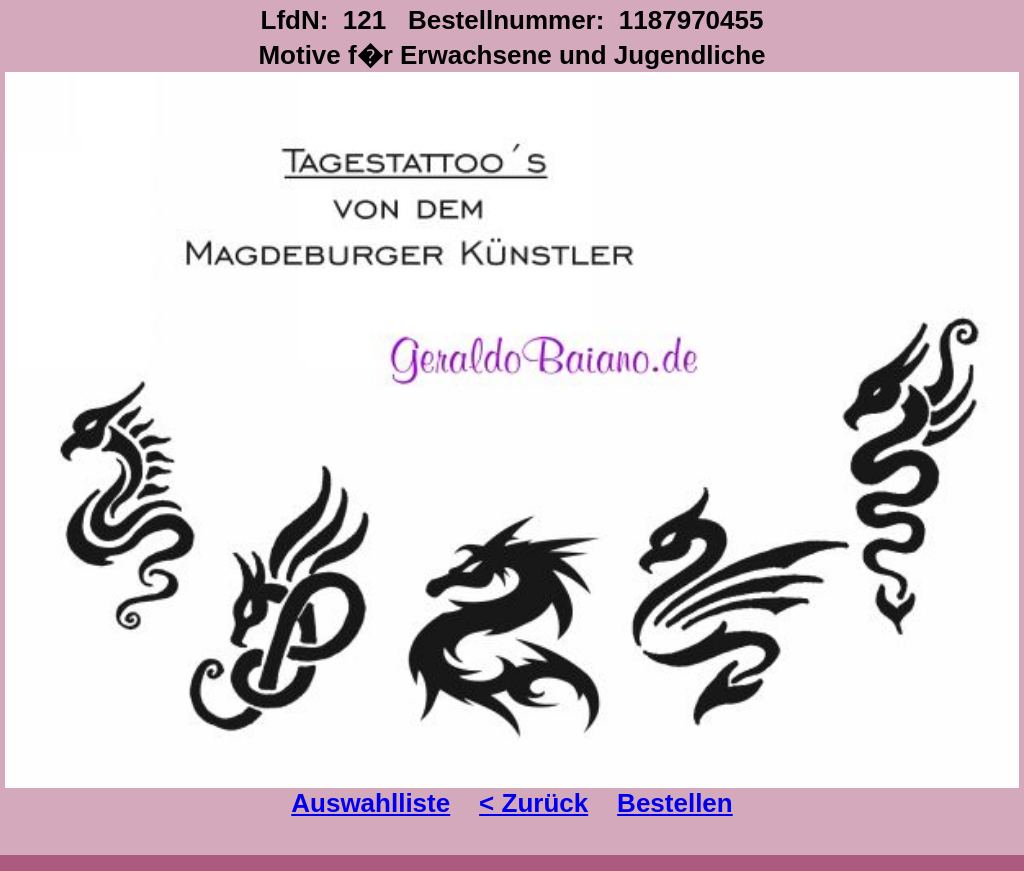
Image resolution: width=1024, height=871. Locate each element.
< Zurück (533, 803)
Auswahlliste (370, 803)
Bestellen (675, 803)
